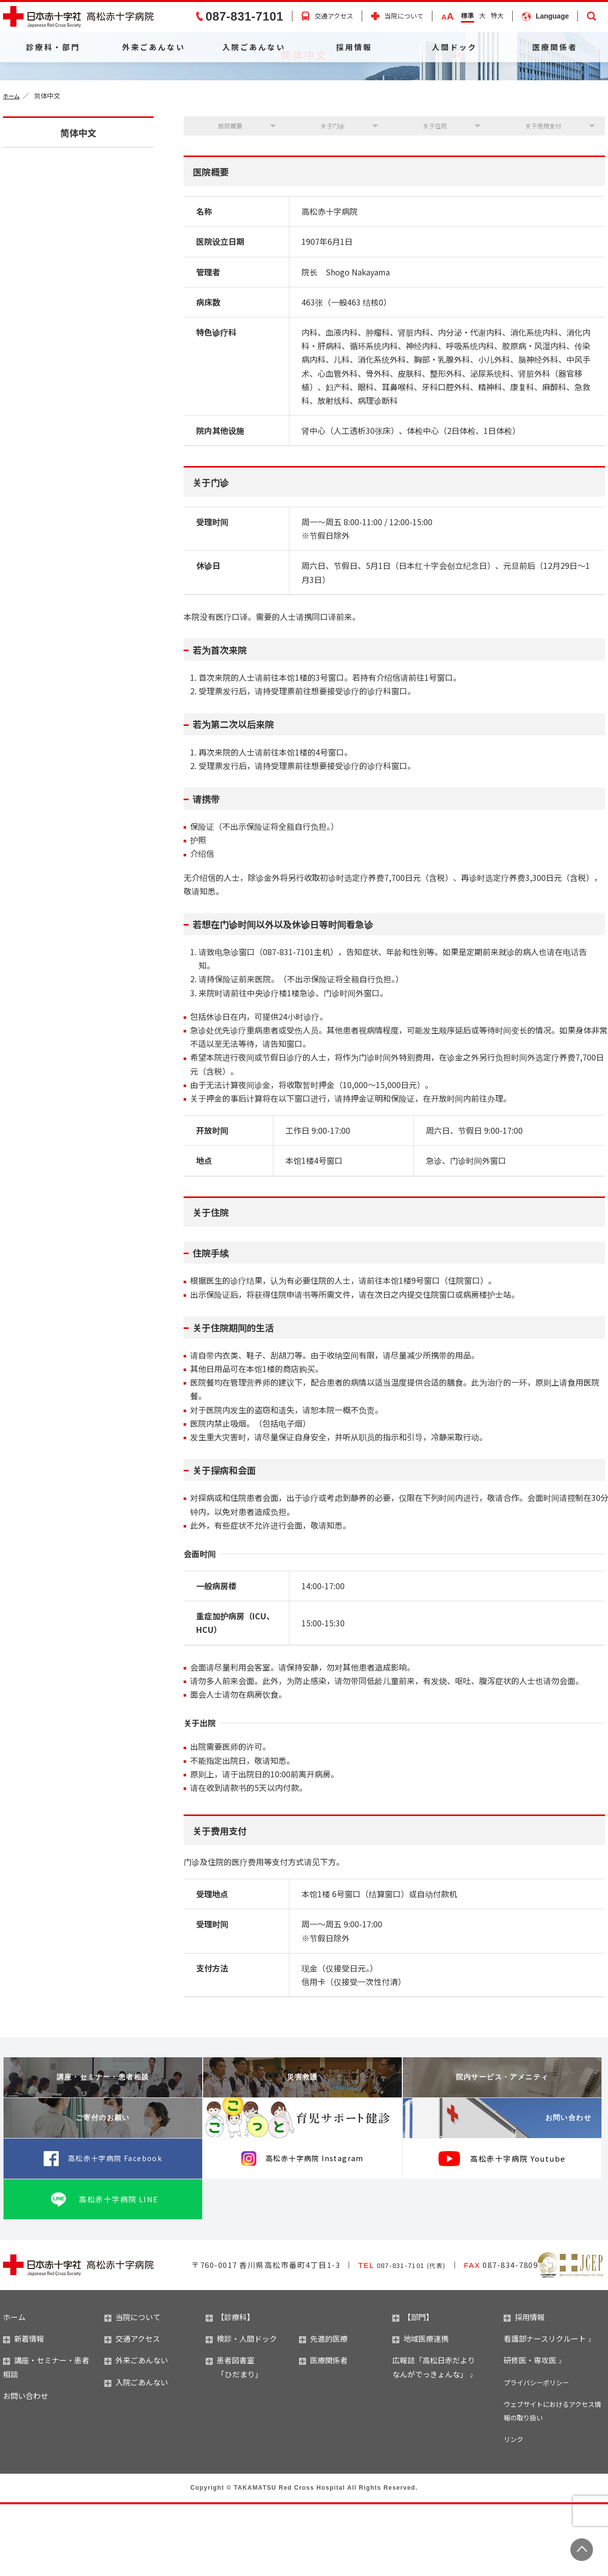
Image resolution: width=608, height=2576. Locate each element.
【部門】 (412, 2388)
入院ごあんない (253, 47)
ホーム (13, 161)
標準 (467, 15)
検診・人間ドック (241, 2410)
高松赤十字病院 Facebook (115, 2229)
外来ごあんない (153, 47)
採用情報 (354, 47)
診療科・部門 (53, 47)
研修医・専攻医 (530, 2432)
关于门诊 (330, 194)
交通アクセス (334, 16)
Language (552, 16)
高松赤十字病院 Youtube (517, 2229)
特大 (497, 15)
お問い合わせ (548, 2189)
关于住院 (431, 194)
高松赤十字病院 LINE (118, 2270)
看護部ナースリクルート (545, 2410)
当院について (403, 16)
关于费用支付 (540, 194)
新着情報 (23, 2410)
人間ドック (454, 47)
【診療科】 (230, 2388)
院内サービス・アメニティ (502, 2149)
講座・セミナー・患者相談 (103, 2149)
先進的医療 (323, 2410)
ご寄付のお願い (102, 2189)
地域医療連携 (420, 2410)
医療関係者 (554, 47)
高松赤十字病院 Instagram (314, 2229)
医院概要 (228, 194)
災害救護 (302, 2149)
